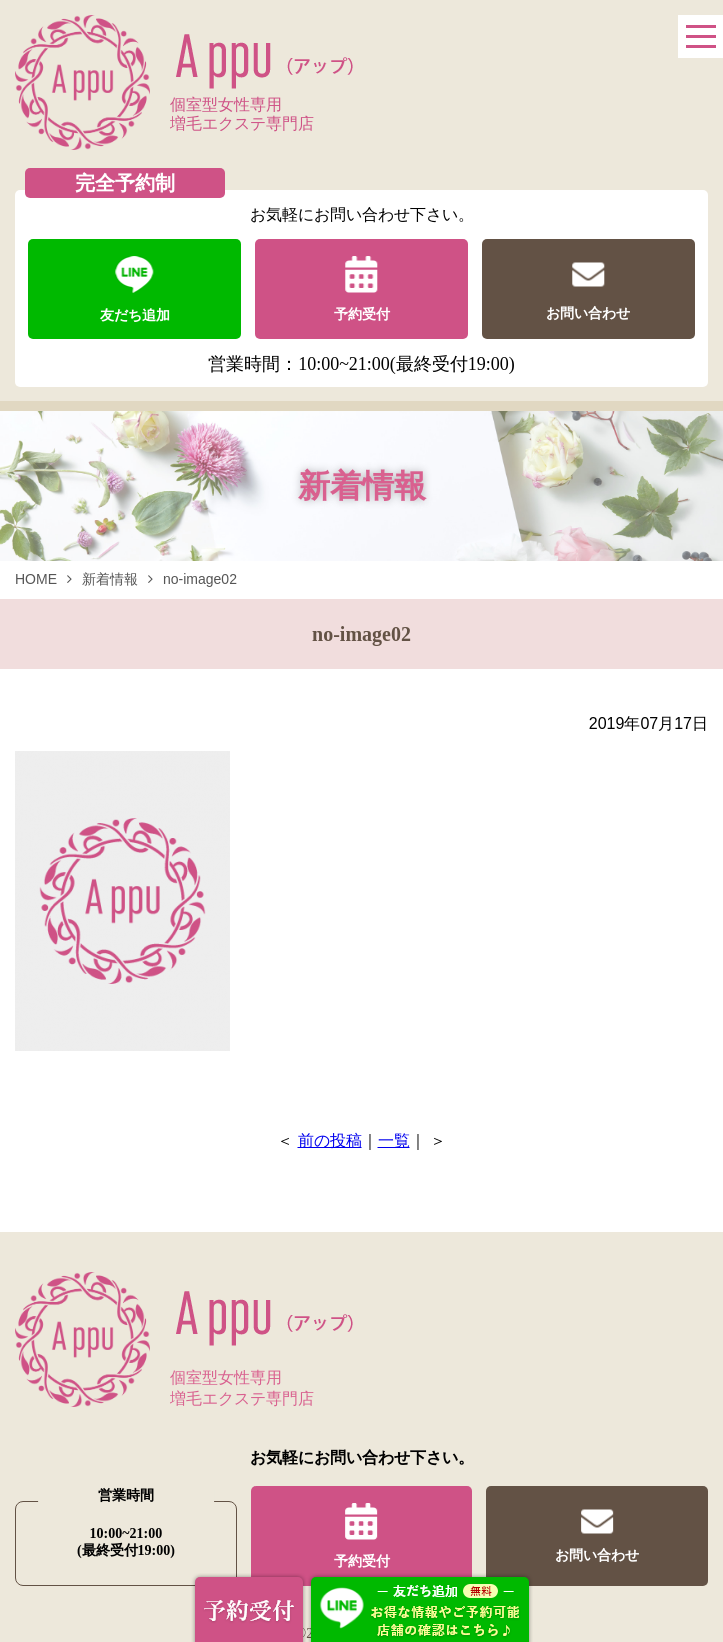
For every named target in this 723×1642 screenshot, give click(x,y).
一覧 (394, 1140)
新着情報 (110, 579)
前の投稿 (330, 1140)
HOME (36, 579)
